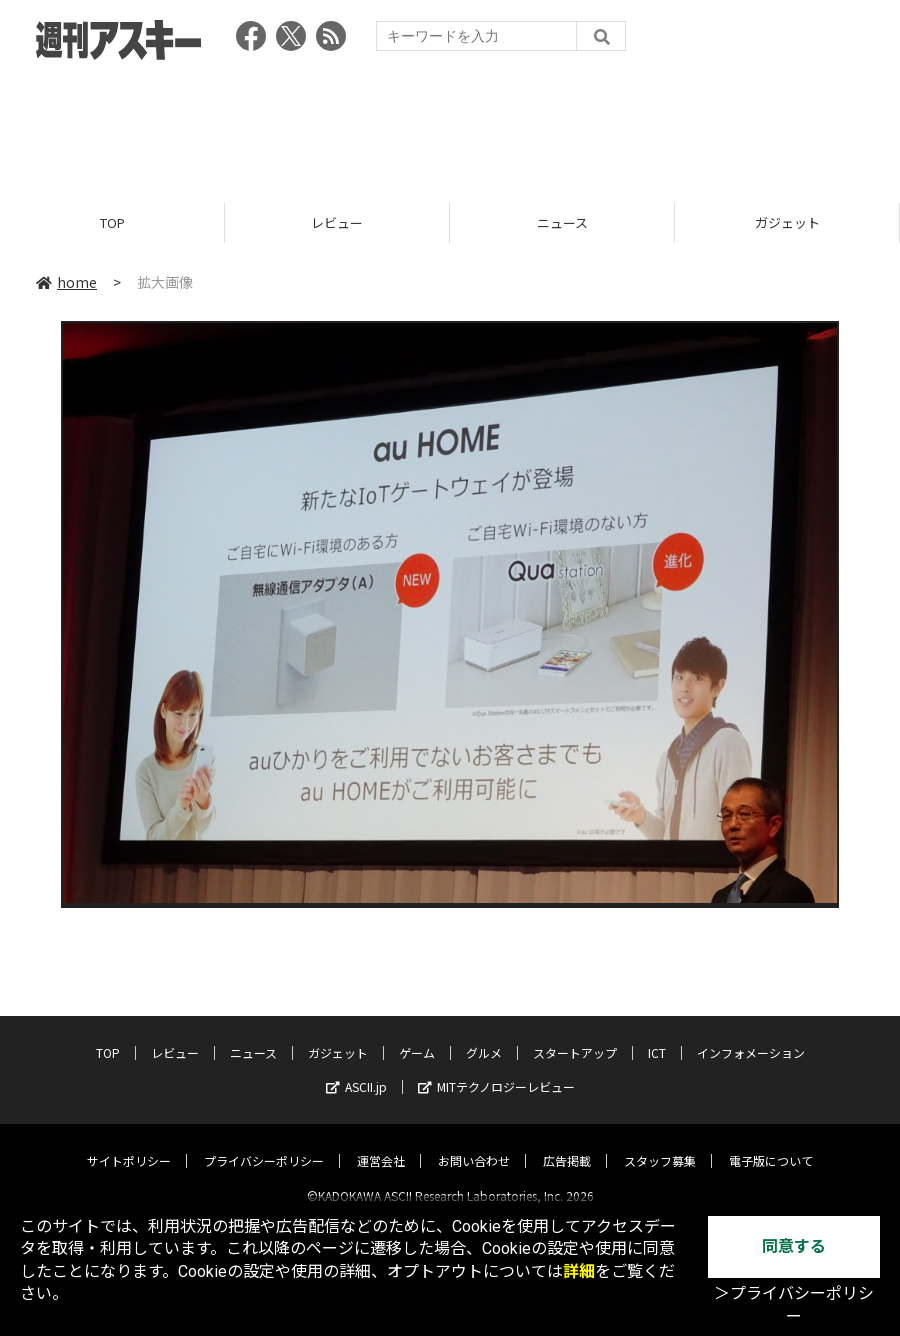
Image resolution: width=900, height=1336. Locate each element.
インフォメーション (751, 1035)
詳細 (579, 1271)
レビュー (337, 222)
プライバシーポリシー (264, 1143)
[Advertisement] (450, 125)
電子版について (771, 1143)
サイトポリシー (129, 1143)
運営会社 (381, 1143)
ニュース (562, 222)
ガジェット (787, 222)
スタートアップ (575, 1035)
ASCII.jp (356, 1069)
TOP (112, 222)
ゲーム (417, 1035)
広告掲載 (567, 1143)
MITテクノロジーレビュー (496, 1069)
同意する (794, 1246)
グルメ (484, 1035)
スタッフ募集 (660, 1143)
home (66, 282)
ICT (657, 1035)
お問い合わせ (474, 1143)
